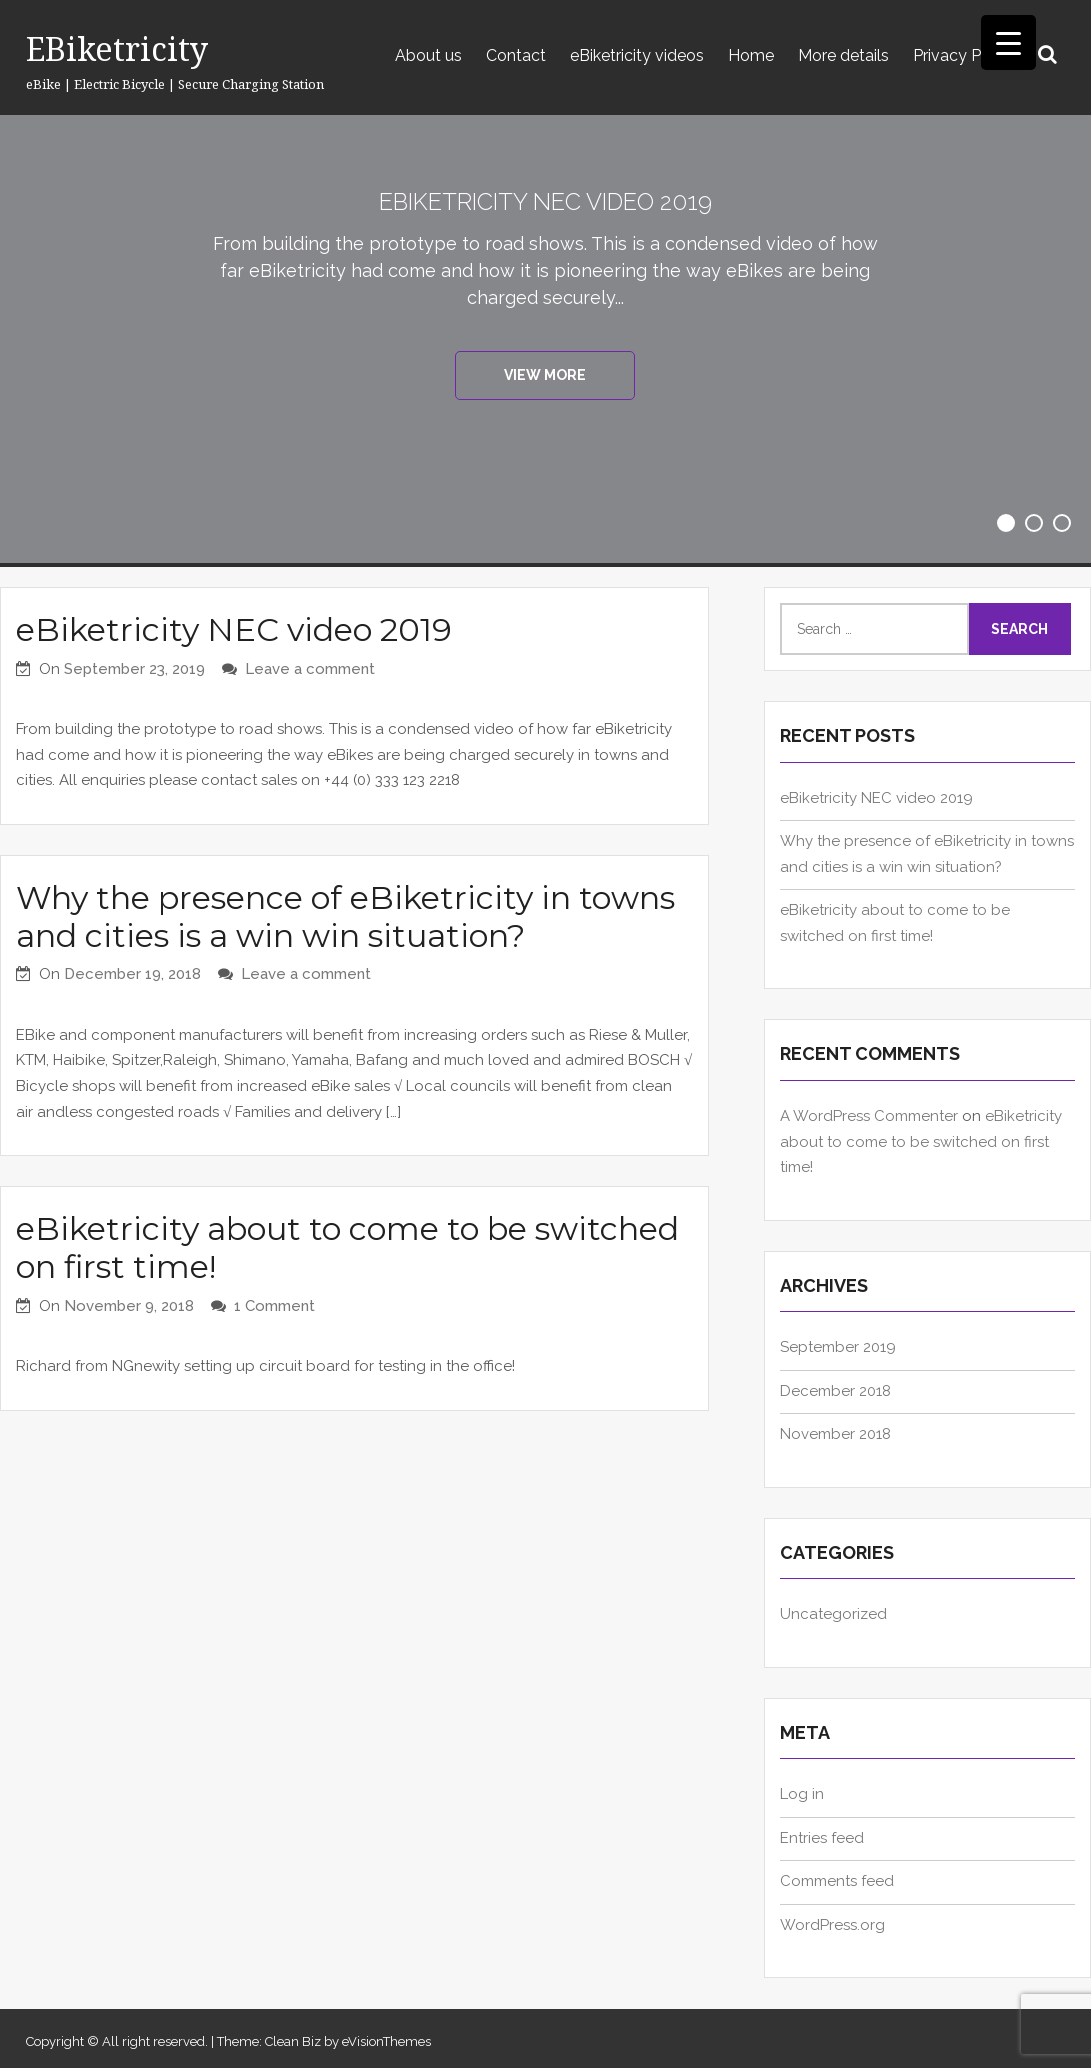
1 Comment (274, 1306)
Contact (516, 55)
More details (843, 55)
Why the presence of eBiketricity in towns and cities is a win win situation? (345, 916)
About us (428, 55)
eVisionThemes (386, 2041)
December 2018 (835, 1391)
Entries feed (822, 1838)
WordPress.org (832, 1925)
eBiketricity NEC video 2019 (545, 201)
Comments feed (837, 1881)
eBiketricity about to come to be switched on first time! (347, 1247)
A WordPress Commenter (869, 1116)
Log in (802, 1794)
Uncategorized (833, 1614)
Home (751, 55)
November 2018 (835, 1434)
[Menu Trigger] (1008, 42)
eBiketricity (117, 48)
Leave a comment (310, 669)
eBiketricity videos (637, 55)
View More (545, 379)
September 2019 (838, 1347)
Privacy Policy (964, 55)
